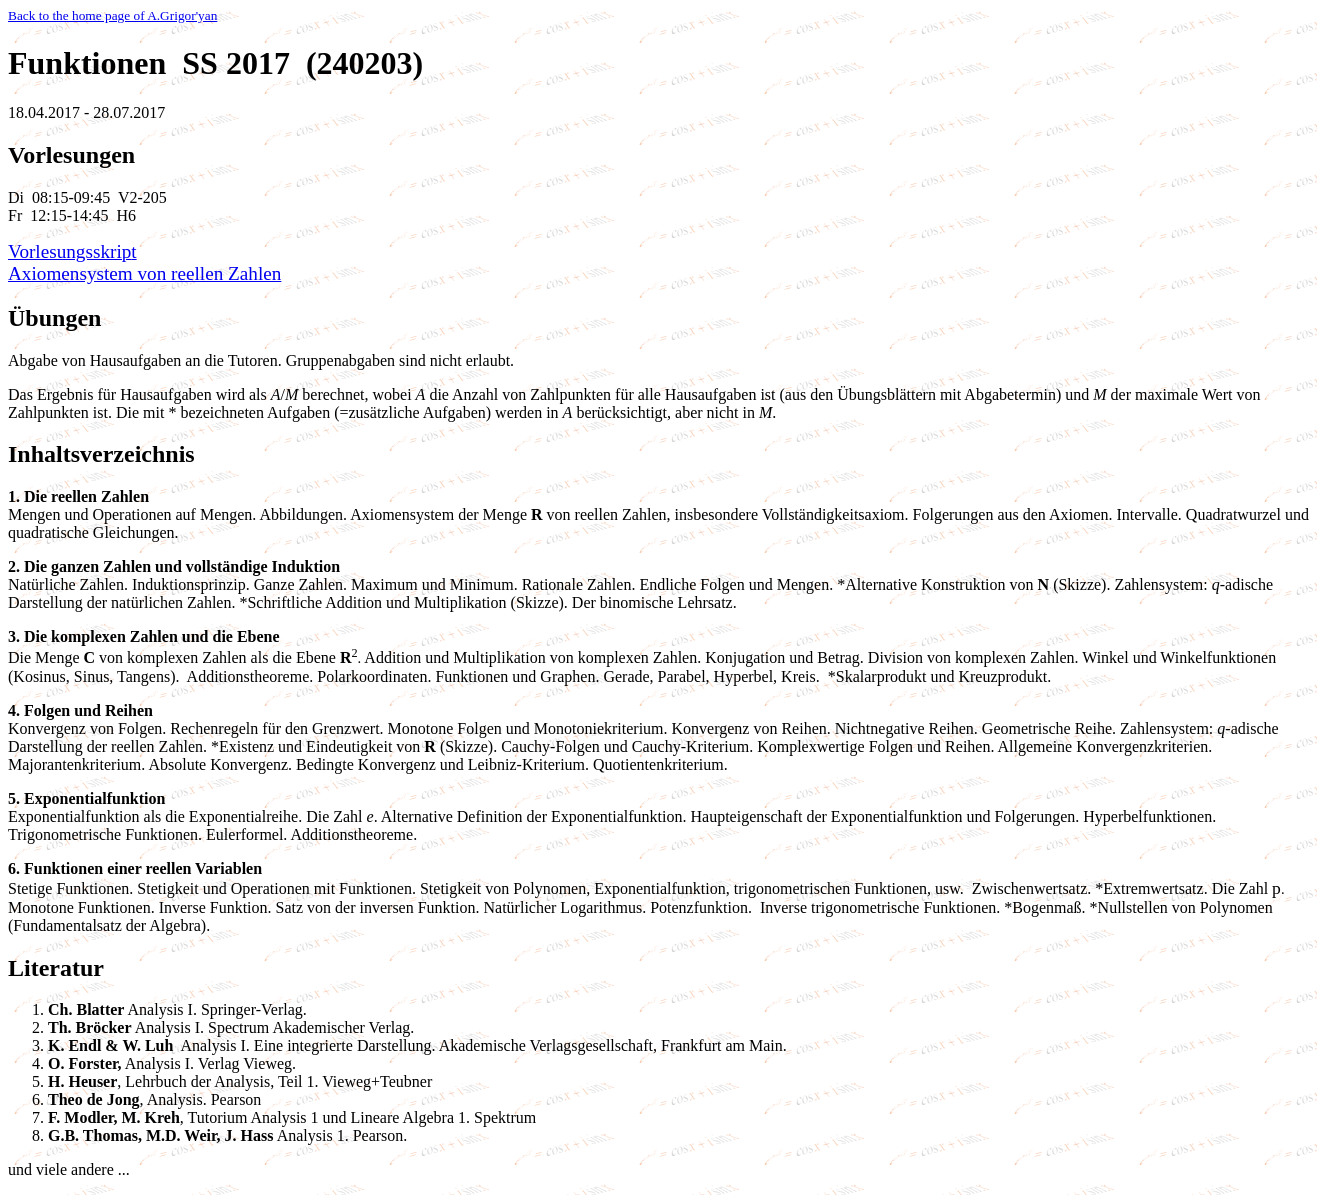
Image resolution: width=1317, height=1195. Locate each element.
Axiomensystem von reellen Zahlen (144, 273)
